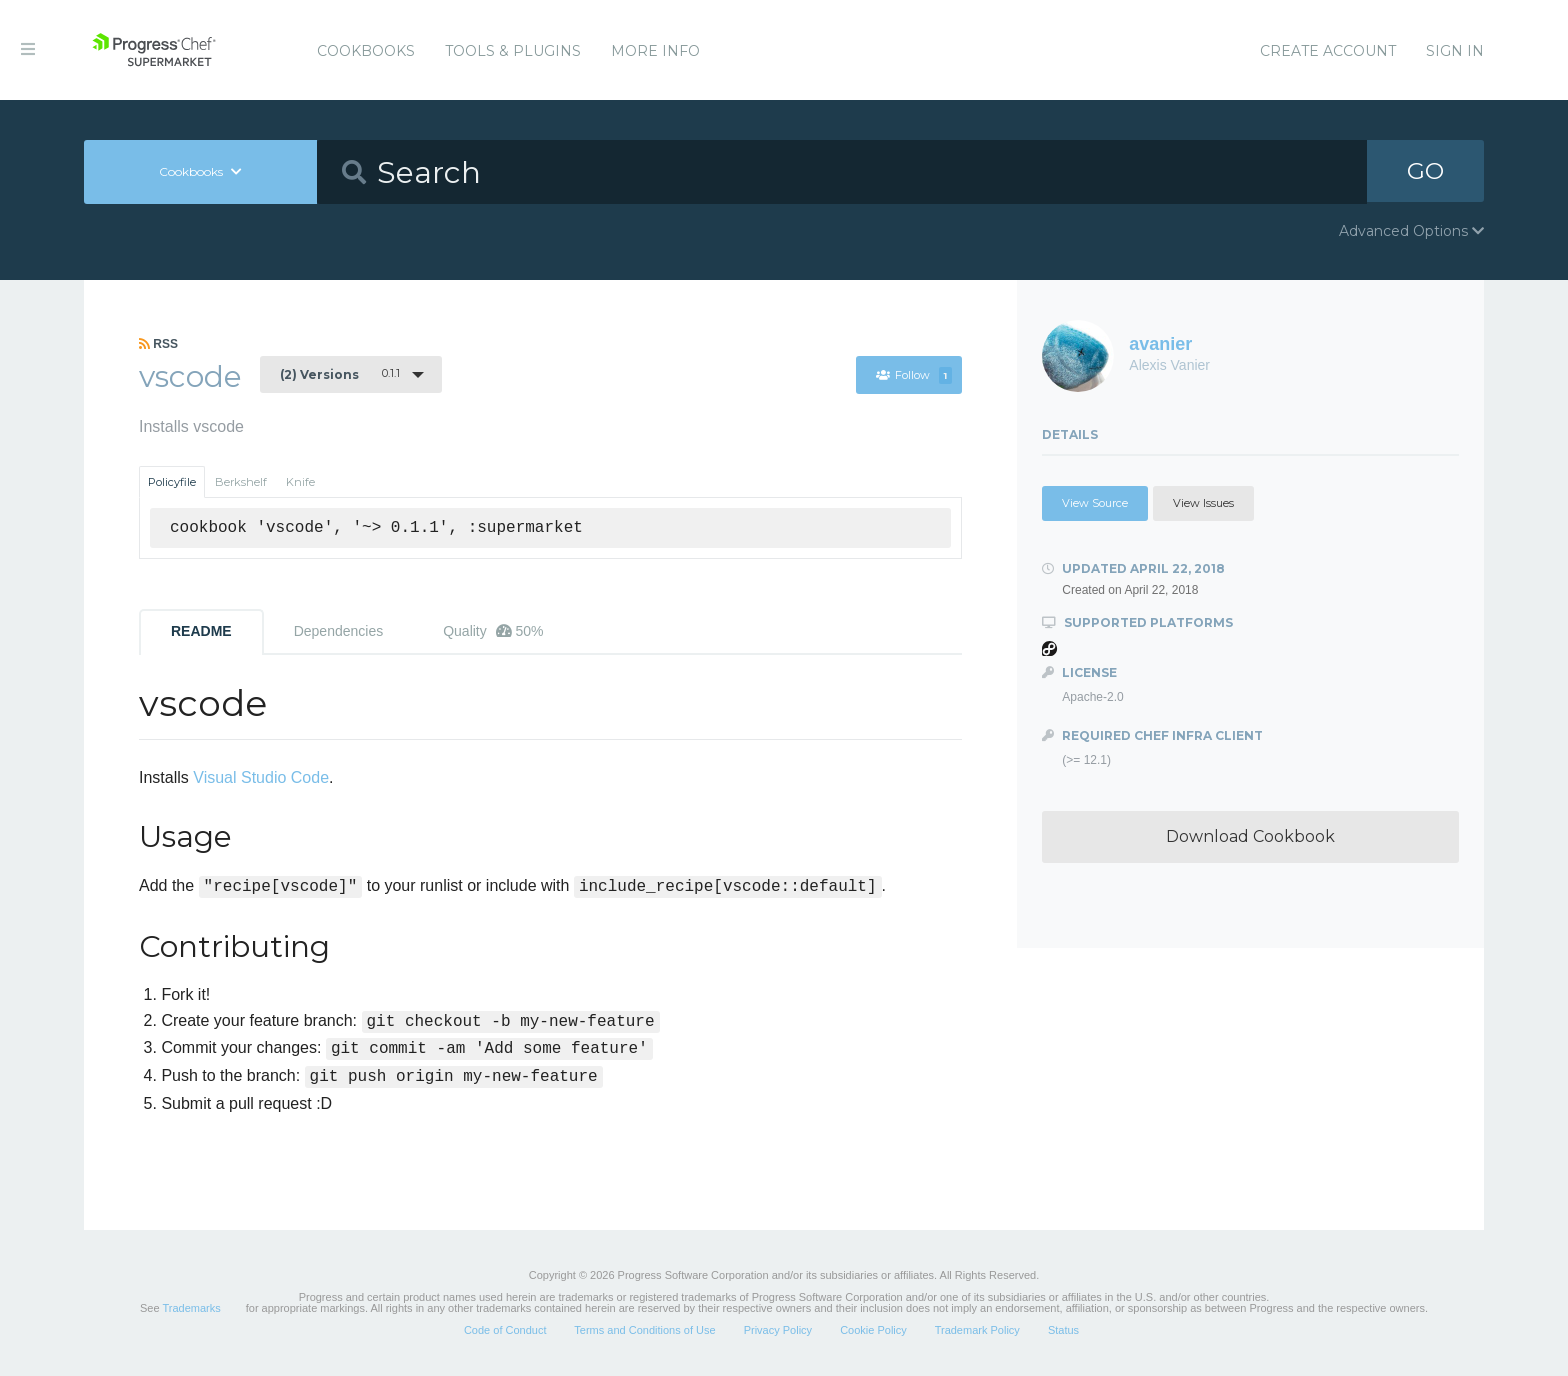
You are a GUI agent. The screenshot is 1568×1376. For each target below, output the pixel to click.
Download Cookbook (1250, 836)
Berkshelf (241, 482)
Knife (300, 482)
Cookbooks (366, 51)
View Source (1095, 503)
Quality (493, 631)
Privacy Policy (778, 1330)
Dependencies (339, 631)
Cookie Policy (873, 1330)
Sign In (1455, 51)
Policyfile (172, 482)
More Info (655, 51)
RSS (158, 344)
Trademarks (191, 1308)
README (201, 631)
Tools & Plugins (513, 51)
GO (1426, 171)
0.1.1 (340, 374)
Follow (913, 375)
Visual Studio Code (261, 777)
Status (1063, 1330)
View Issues (1203, 503)
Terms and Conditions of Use (644, 1330)
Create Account (1328, 51)
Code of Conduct (505, 1330)
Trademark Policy (977, 1330)
